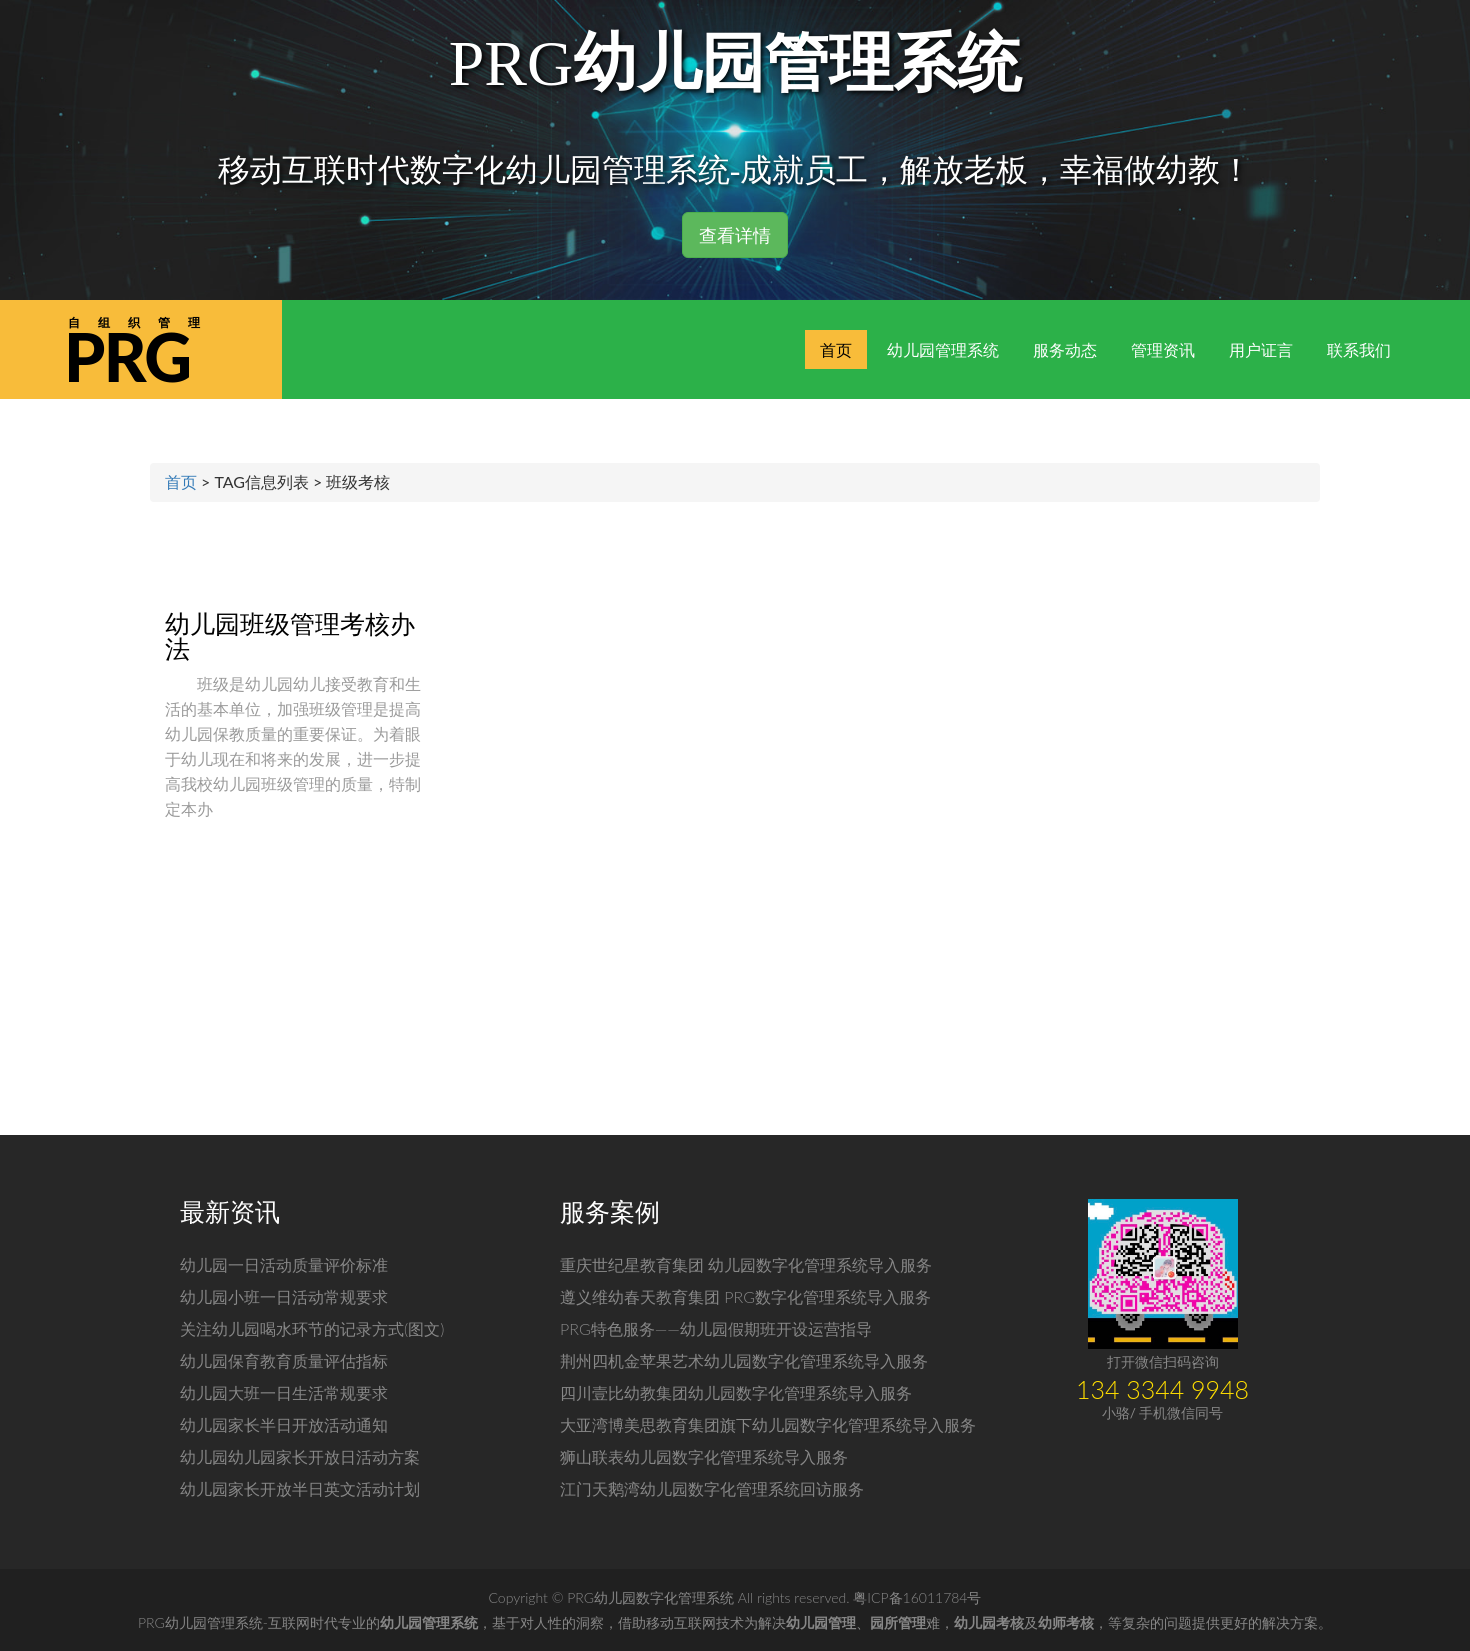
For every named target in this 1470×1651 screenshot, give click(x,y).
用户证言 (1261, 349)
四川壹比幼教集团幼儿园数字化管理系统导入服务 (736, 1392)
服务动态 (1065, 349)
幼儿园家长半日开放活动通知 (284, 1424)
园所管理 (898, 1622)
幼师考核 (1066, 1622)
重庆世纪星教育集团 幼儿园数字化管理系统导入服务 (746, 1264)
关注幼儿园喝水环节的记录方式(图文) (312, 1328)
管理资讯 (1163, 349)
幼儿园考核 (989, 1622)
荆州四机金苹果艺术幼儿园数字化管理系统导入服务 (744, 1360)
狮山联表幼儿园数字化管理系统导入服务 (704, 1456)
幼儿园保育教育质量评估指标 (284, 1360)
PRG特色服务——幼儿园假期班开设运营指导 (716, 1328)
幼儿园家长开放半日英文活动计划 (300, 1488)
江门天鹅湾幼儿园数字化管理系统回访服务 (712, 1488)
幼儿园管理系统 (943, 349)
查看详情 (735, 235)
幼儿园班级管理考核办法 (290, 635)
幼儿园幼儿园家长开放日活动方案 (300, 1456)
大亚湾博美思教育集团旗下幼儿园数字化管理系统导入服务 (768, 1424)
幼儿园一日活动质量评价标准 (284, 1264)
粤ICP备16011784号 (917, 1597)
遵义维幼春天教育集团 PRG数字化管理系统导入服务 (745, 1296)
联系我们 (1359, 349)
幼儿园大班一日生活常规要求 (284, 1392)
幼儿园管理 (821, 1622)
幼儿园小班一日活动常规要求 (284, 1296)
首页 (836, 349)
